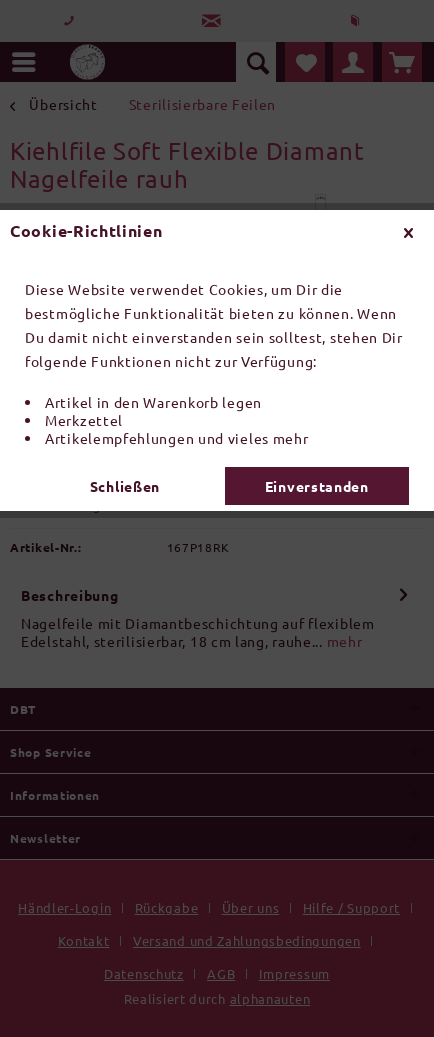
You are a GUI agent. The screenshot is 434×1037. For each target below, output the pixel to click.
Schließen (125, 486)
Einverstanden (317, 486)
